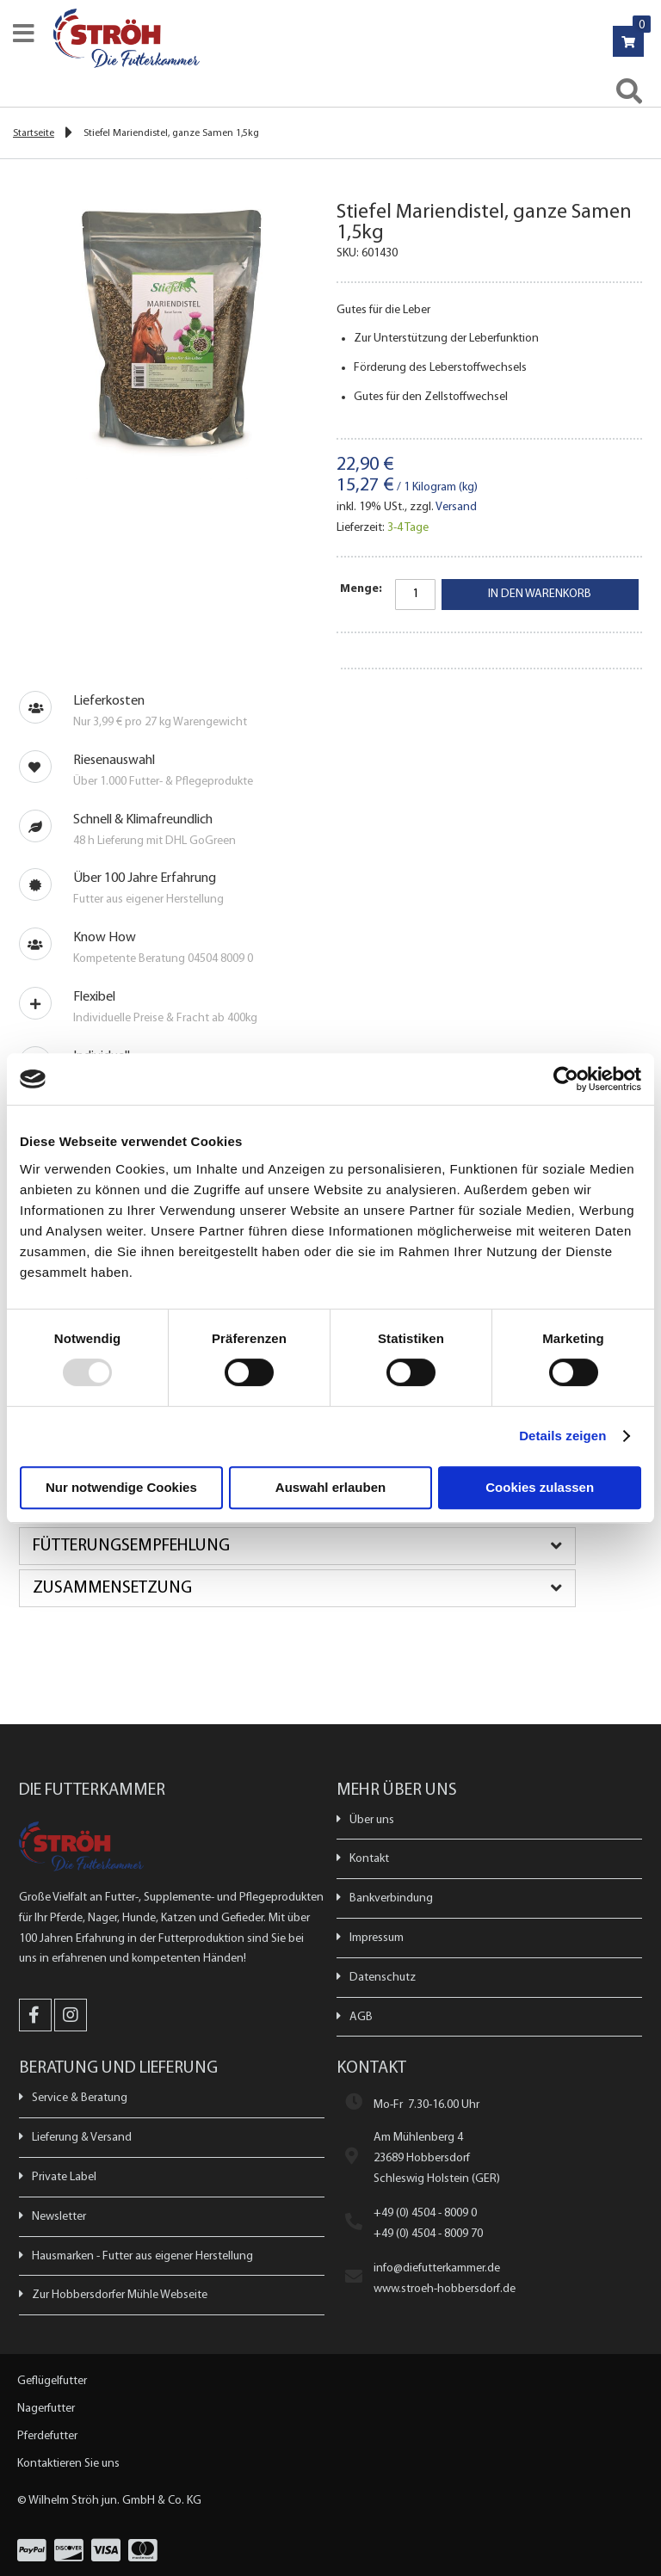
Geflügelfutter (52, 2381)
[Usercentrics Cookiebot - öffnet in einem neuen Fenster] (566, 1079)
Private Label (64, 2177)
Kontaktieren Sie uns (68, 2463)
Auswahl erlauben (330, 1487)
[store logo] (338, 38)
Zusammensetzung (112, 1588)
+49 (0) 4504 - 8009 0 (425, 2213)
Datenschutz (382, 1977)
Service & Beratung (79, 2098)
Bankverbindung (391, 1898)
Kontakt (369, 1858)
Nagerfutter (46, 2408)
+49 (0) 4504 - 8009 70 (428, 2234)
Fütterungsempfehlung (131, 1546)
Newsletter (59, 2216)
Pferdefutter (47, 2436)
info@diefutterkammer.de (437, 2268)
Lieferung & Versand (82, 2137)
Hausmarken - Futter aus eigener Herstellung (142, 2256)
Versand (456, 507)
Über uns (371, 1820)
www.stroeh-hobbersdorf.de (445, 2289)
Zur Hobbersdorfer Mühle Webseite (119, 2295)
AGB (361, 2017)
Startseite (33, 133)
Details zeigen (562, 1435)
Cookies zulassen (539, 1487)
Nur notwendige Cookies (121, 1487)
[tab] (330, 1546)
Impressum (376, 1938)
